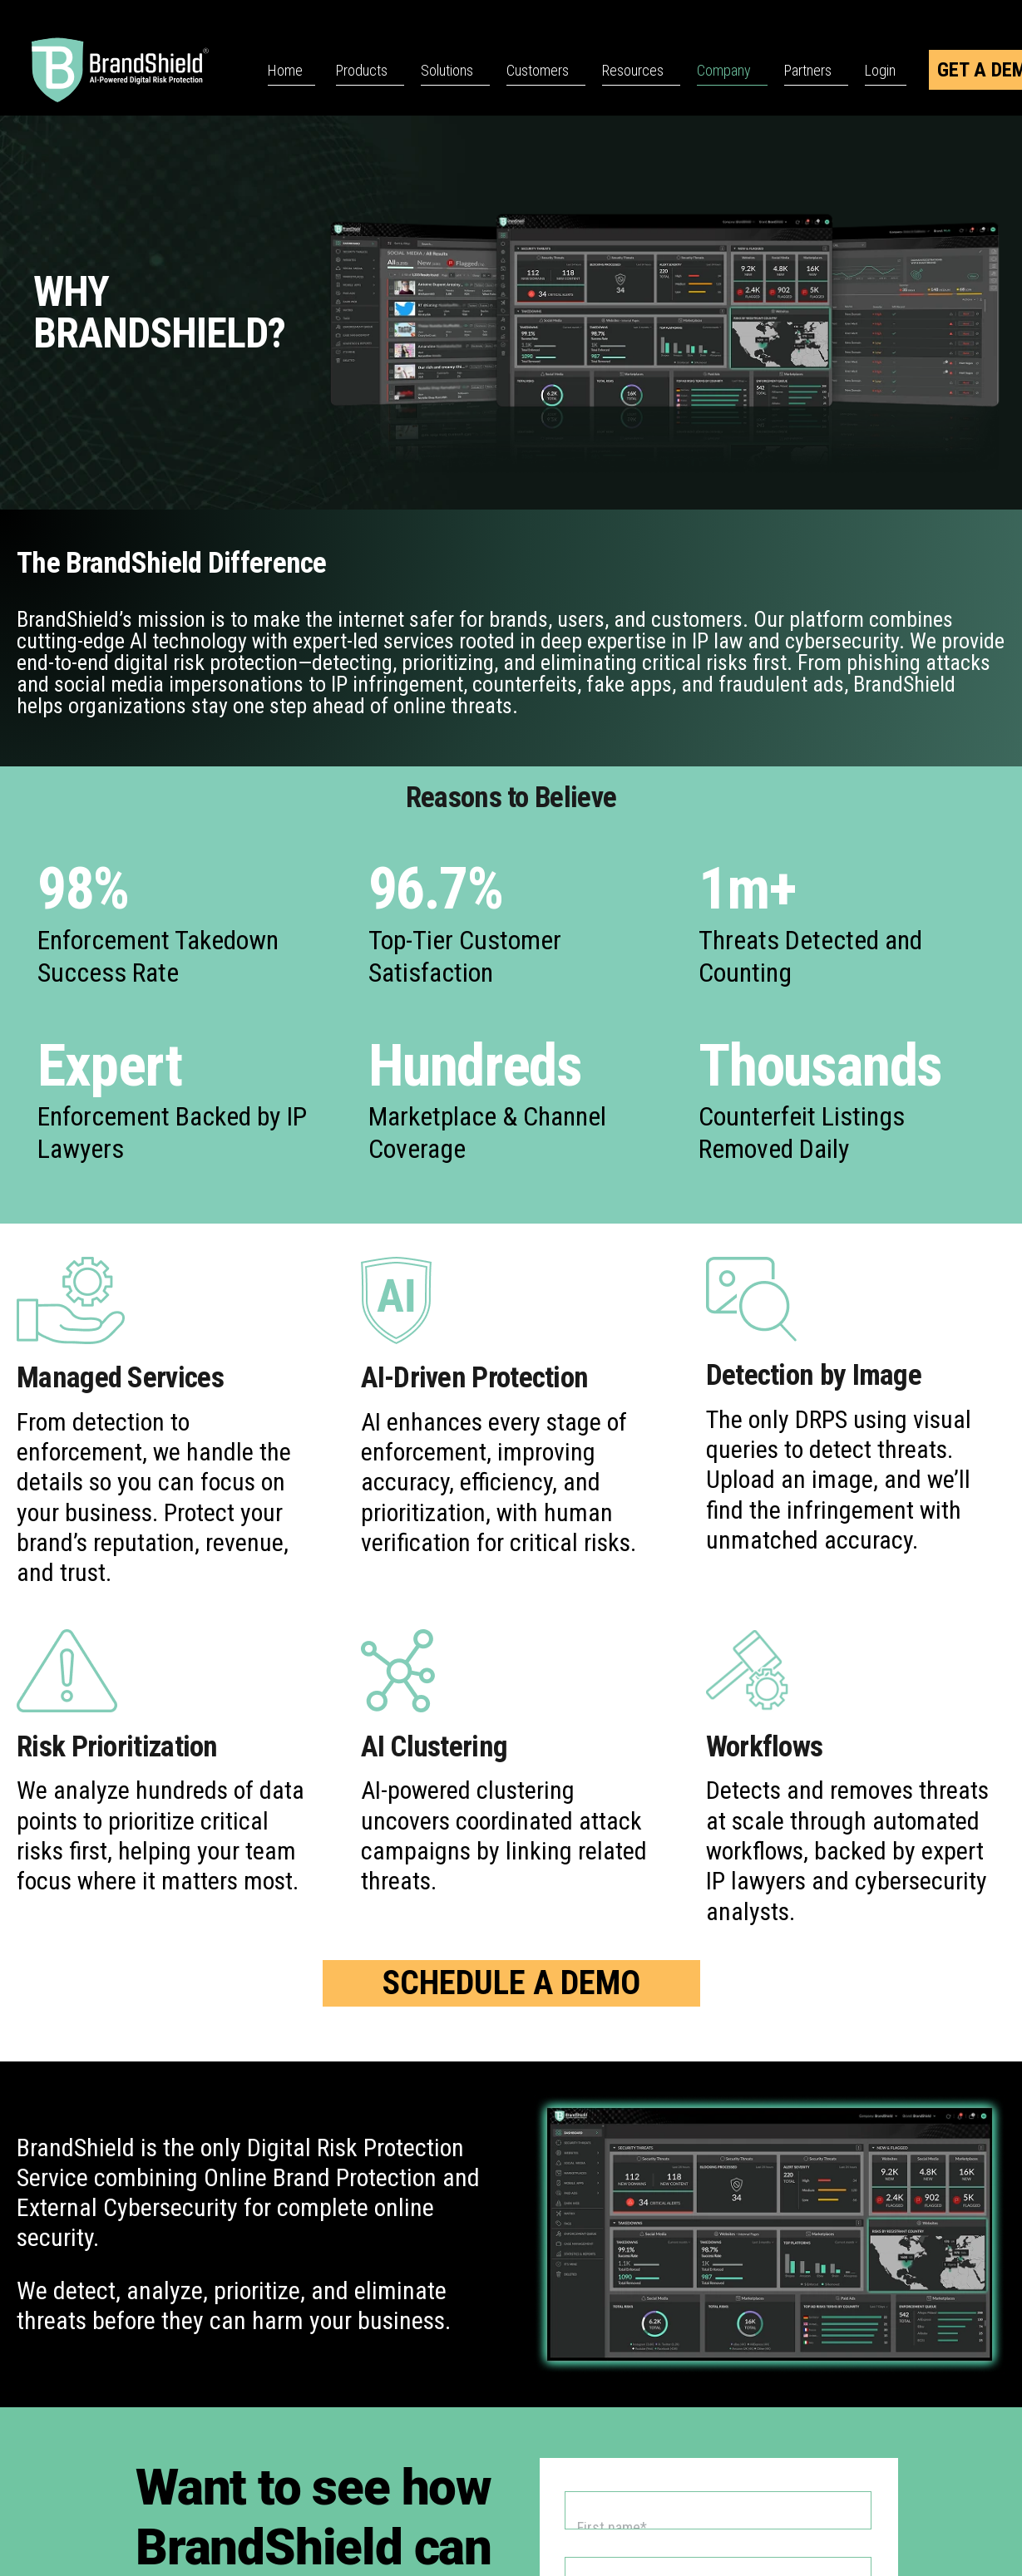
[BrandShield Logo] (140, 70)
